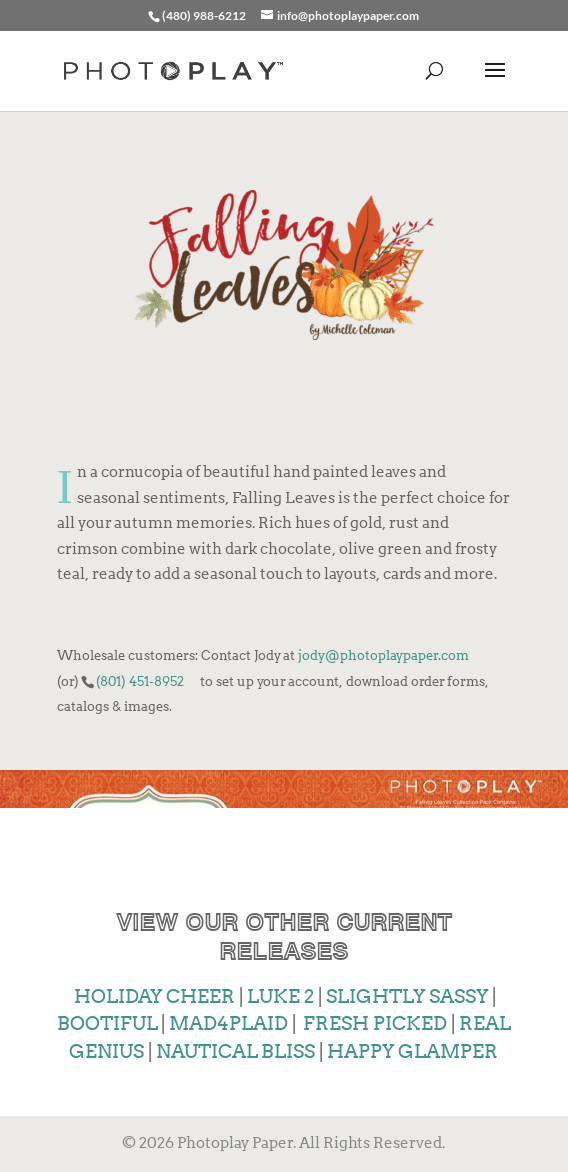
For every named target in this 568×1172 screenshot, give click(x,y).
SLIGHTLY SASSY (407, 996)
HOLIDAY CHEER (154, 996)
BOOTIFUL (107, 1023)
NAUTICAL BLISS (233, 1051)
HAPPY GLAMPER (412, 1051)
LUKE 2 (280, 996)
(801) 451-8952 (140, 681)
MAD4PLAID (226, 1023)
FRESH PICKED (375, 1023)
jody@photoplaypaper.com (383, 655)
